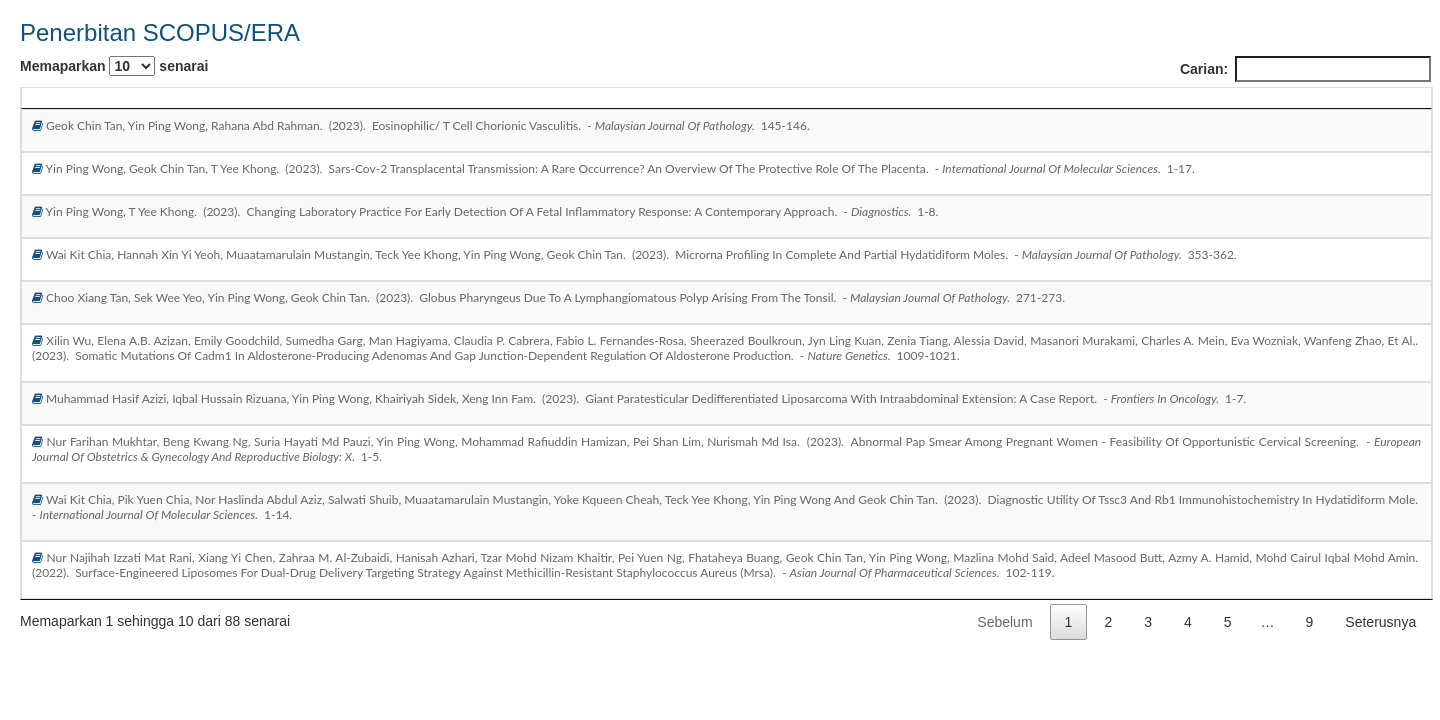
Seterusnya (1380, 622)
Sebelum (1004, 622)
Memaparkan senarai (114, 66)
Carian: (1305, 69)
